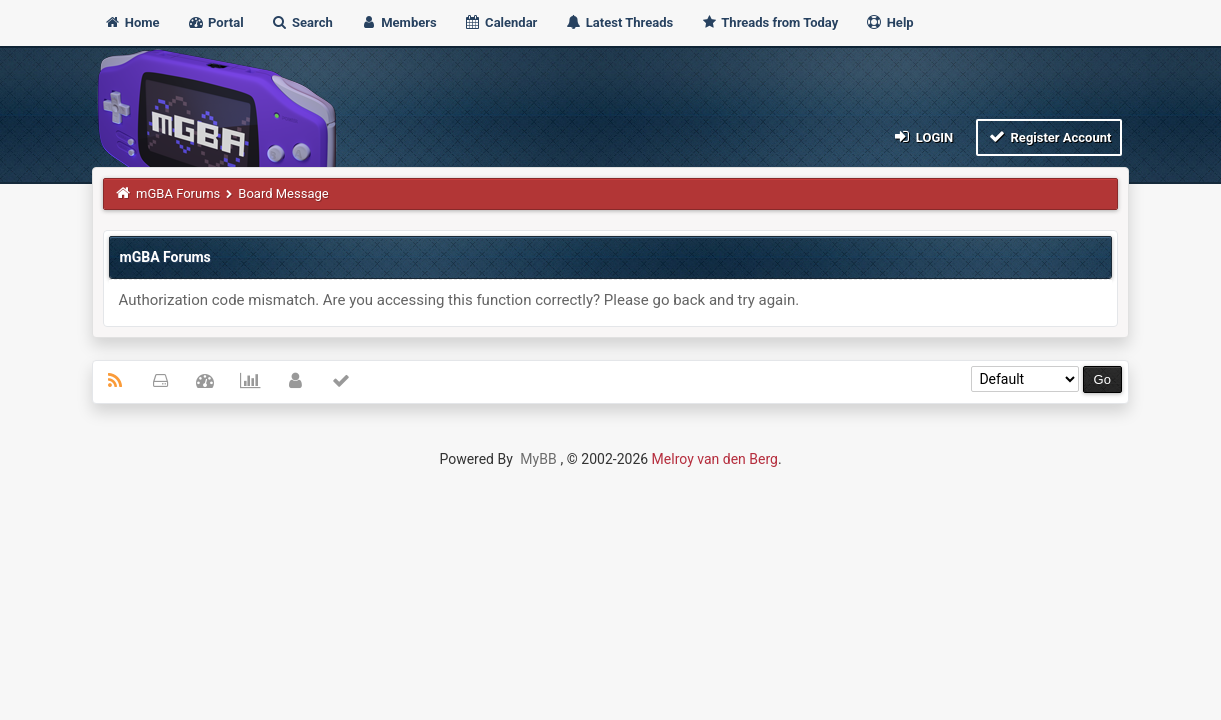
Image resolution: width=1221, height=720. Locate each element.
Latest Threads (619, 22)
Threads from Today (769, 22)
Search (302, 22)
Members (398, 22)
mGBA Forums (178, 193)
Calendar (500, 22)
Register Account (1049, 136)
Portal (215, 22)
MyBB (538, 459)
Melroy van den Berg (715, 459)
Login (922, 136)
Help (889, 22)
